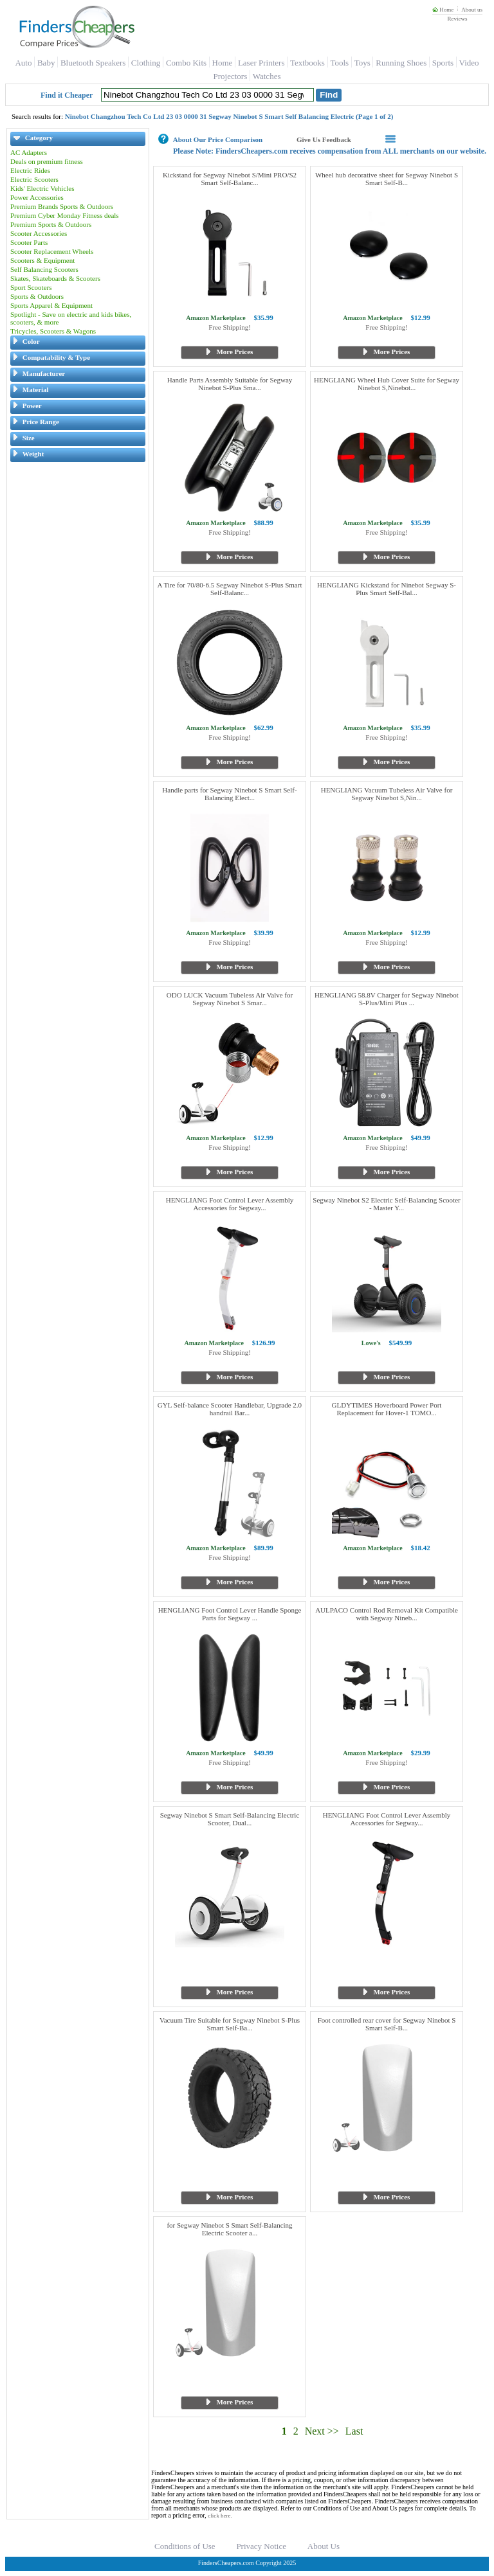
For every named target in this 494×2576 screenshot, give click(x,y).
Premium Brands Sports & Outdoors (61, 206)
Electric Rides (30, 170)
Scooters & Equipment (42, 260)
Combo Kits (186, 62)
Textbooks (307, 62)
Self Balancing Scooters (44, 269)
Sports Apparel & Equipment (51, 305)
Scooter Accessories (38, 233)
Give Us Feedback (324, 139)
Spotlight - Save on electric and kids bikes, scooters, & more (70, 318)
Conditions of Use (184, 2546)
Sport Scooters (30, 287)
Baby (46, 62)
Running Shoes (401, 62)
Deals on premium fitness (46, 161)
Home (442, 9)
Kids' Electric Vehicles (42, 188)
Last (354, 2431)
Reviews (457, 18)
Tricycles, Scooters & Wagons (53, 331)
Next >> (322, 2431)
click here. (220, 2515)
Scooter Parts (29, 242)
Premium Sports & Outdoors (50, 224)
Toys (362, 62)
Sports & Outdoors (37, 296)
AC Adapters (28, 152)
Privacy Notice (261, 2546)
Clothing (146, 62)
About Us (323, 2546)
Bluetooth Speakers (92, 62)
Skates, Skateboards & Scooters (55, 278)
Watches (267, 76)
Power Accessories (37, 197)
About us (471, 9)
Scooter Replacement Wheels (51, 251)
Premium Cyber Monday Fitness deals (64, 215)
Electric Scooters (34, 179)
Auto (23, 62)
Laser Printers (261, 62)
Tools (339, 62)
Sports (442, 62)
